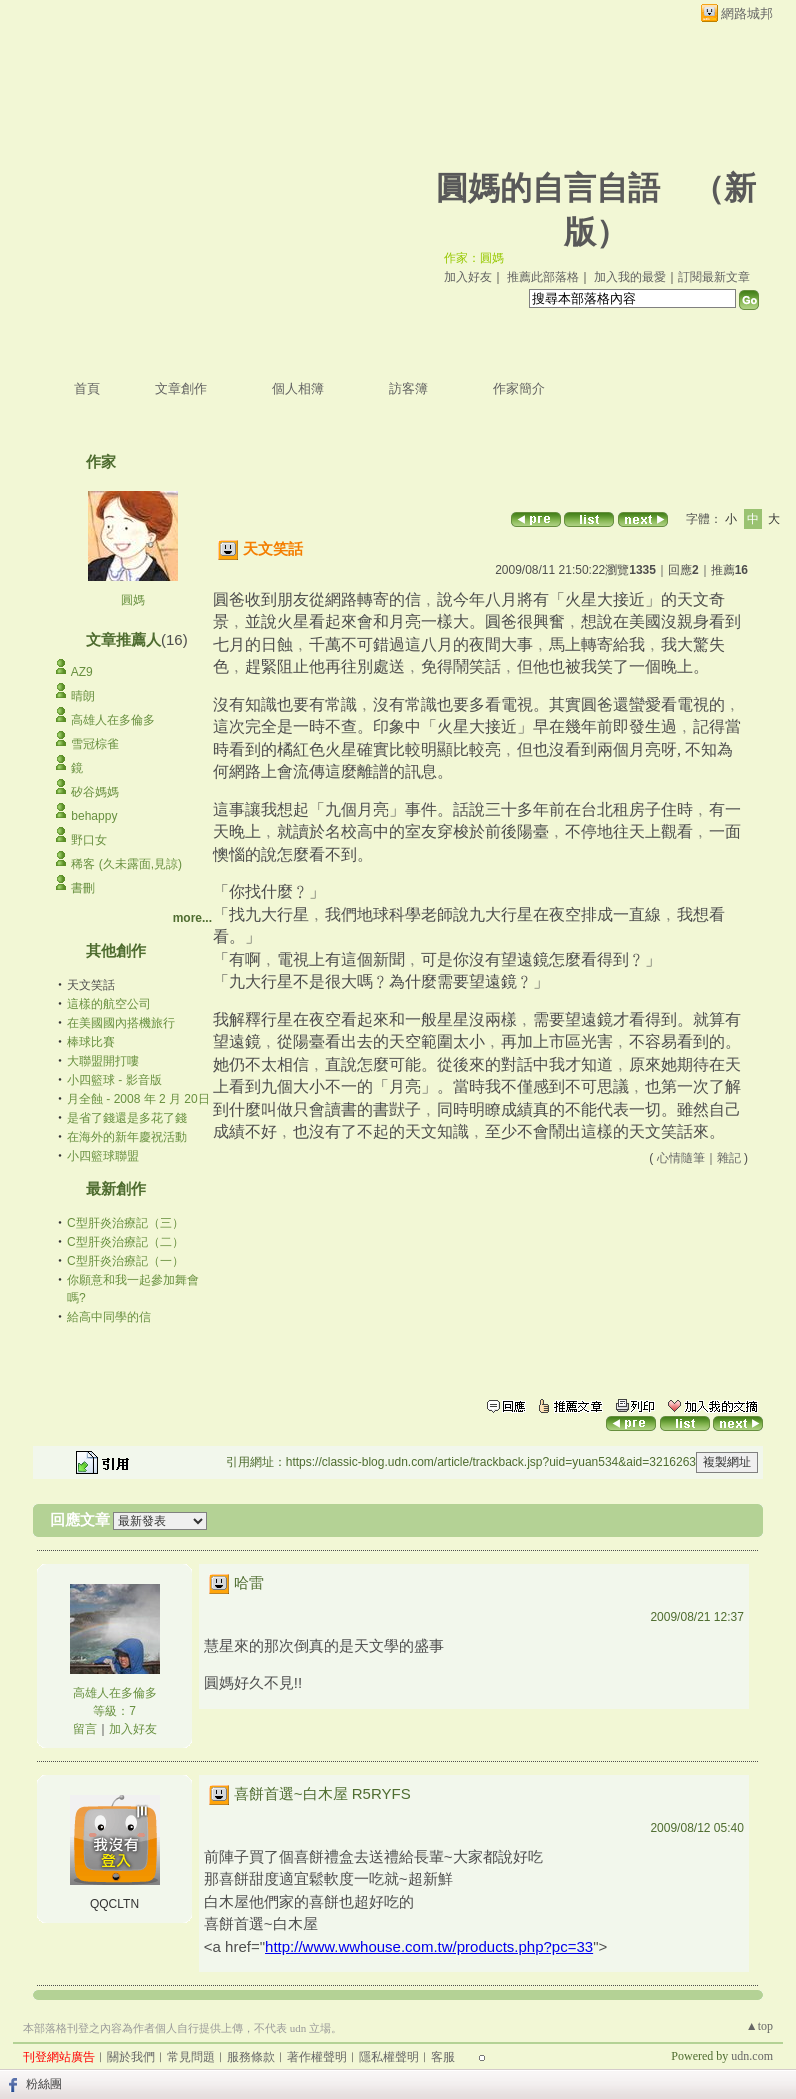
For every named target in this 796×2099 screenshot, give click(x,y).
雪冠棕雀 (95, 744)
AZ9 (82, 672)
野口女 (89, 840)
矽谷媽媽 (95, 792)
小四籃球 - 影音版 (114, 1080)
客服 (443, 2057)
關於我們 (131, 2057)
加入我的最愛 (630, 277)
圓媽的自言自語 (548, 188)
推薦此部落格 (543, 277)
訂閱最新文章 (714, 277)
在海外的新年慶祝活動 (127, 1137)
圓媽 (133, 600)
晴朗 (83, 696)
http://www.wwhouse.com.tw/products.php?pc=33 (429, 1946)
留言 (85, 1729)
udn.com (752, 2056)
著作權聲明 (317, 2057)
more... (192, 918)
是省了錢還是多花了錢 (127, 1118)
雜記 (729, 1158)
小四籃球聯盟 (103, 1156)
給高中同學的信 (109, 1317)
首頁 (87, 388)
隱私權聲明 (389, 2057)
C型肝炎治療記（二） (125, 1242)
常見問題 (191, 2057)
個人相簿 (298, 388)
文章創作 (181, 388)
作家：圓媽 (474, 258)
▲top (759, 2026)
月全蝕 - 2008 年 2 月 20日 (138, 1099)
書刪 (83, 888)
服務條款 (251, 2057)
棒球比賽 (91, 1042)
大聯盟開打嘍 (103, 1061)
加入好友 (468, 277)
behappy (94, 816)
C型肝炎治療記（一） (125, 1261)
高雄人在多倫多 (113, 720)
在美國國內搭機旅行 (121, 1023)
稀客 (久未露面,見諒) (126, 864)
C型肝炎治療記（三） (125, 1223)
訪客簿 (408, 388)
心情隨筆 (681, 1158)
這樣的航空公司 (109, 1004)
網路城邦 (747, 13)
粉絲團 (44, 2084)
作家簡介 (519, 388)
